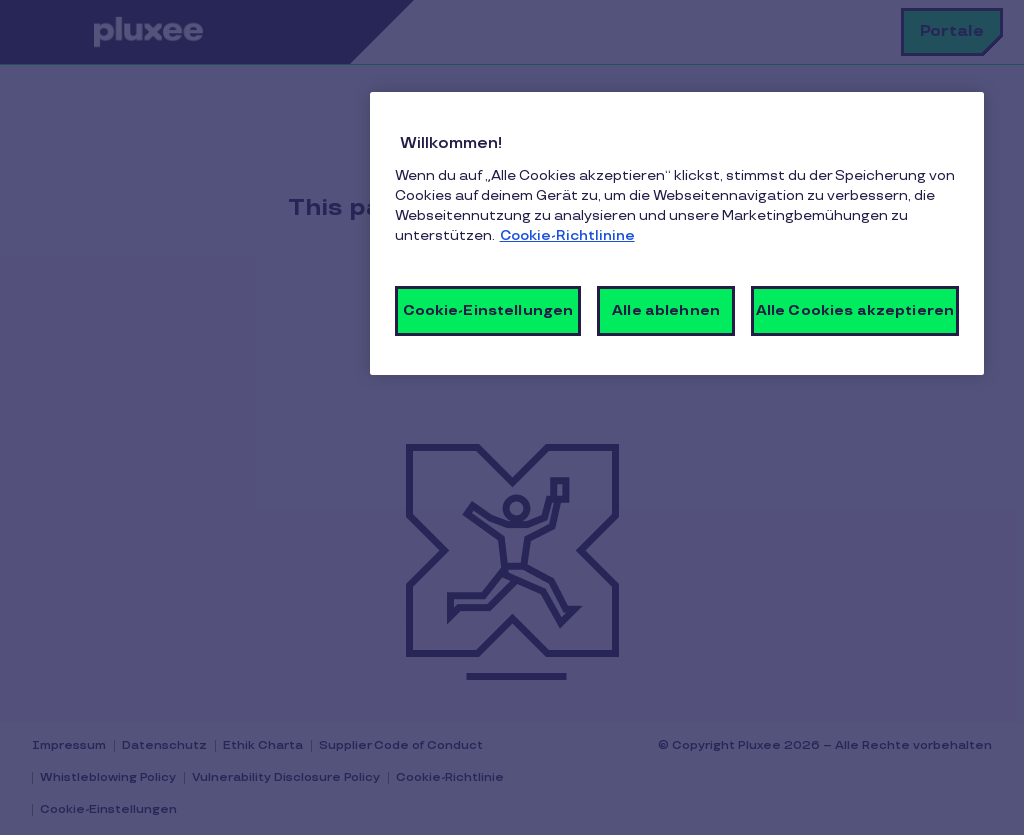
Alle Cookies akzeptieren (855, 310)
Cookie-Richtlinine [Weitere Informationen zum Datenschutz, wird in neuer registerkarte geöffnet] (567, 235)
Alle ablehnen (666, 310)
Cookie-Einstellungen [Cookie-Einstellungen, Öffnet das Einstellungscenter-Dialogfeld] (488, 310)
